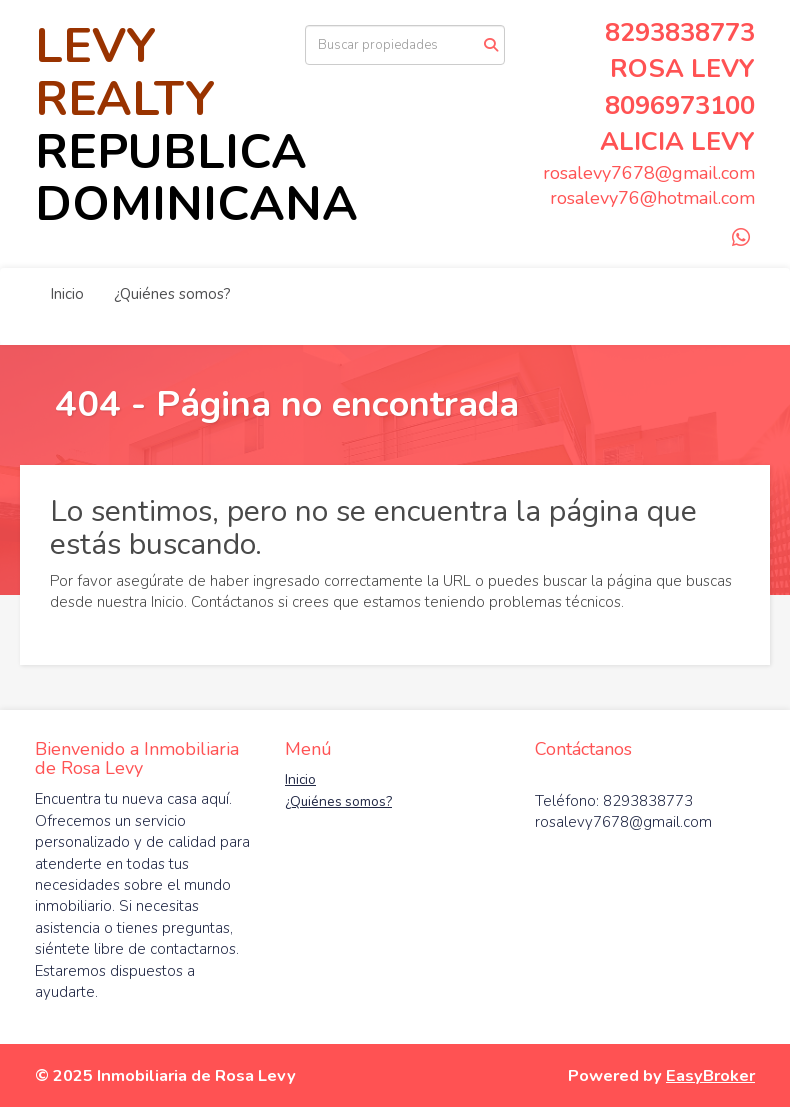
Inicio (67, 294)
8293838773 (680, 32)
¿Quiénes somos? (172, 294)
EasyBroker (710, 1075)
